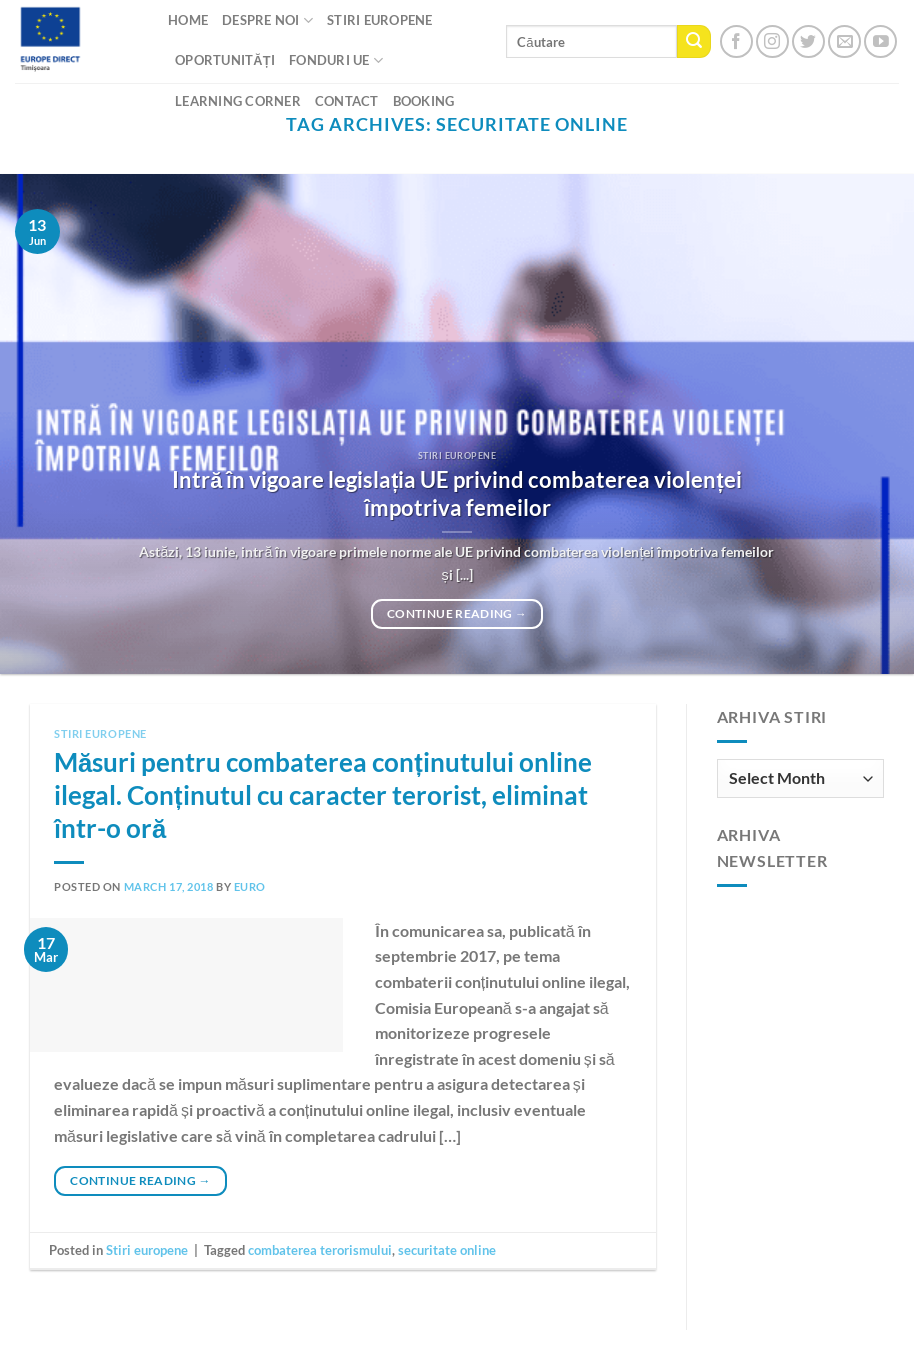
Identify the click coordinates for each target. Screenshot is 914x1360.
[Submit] (694, 42)
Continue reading (457, 614)
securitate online (447, 1250)
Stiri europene (100, 733)
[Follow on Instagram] (772, 41)
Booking (424, 101)
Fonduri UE (336, 60)
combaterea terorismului (320, 1250)
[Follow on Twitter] (808, 41)
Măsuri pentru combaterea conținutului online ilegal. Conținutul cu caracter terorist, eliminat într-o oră (323, 795)
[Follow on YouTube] (880, 41)
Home (188, 20)
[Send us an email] (844, 41)
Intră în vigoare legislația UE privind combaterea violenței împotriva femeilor (456, 494)
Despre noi (267, 20)
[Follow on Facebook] (736, 41)
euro (250, 886)
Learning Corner (238, 101)
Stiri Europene (380, 20)
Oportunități (225, 60)
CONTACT (347, 101)
